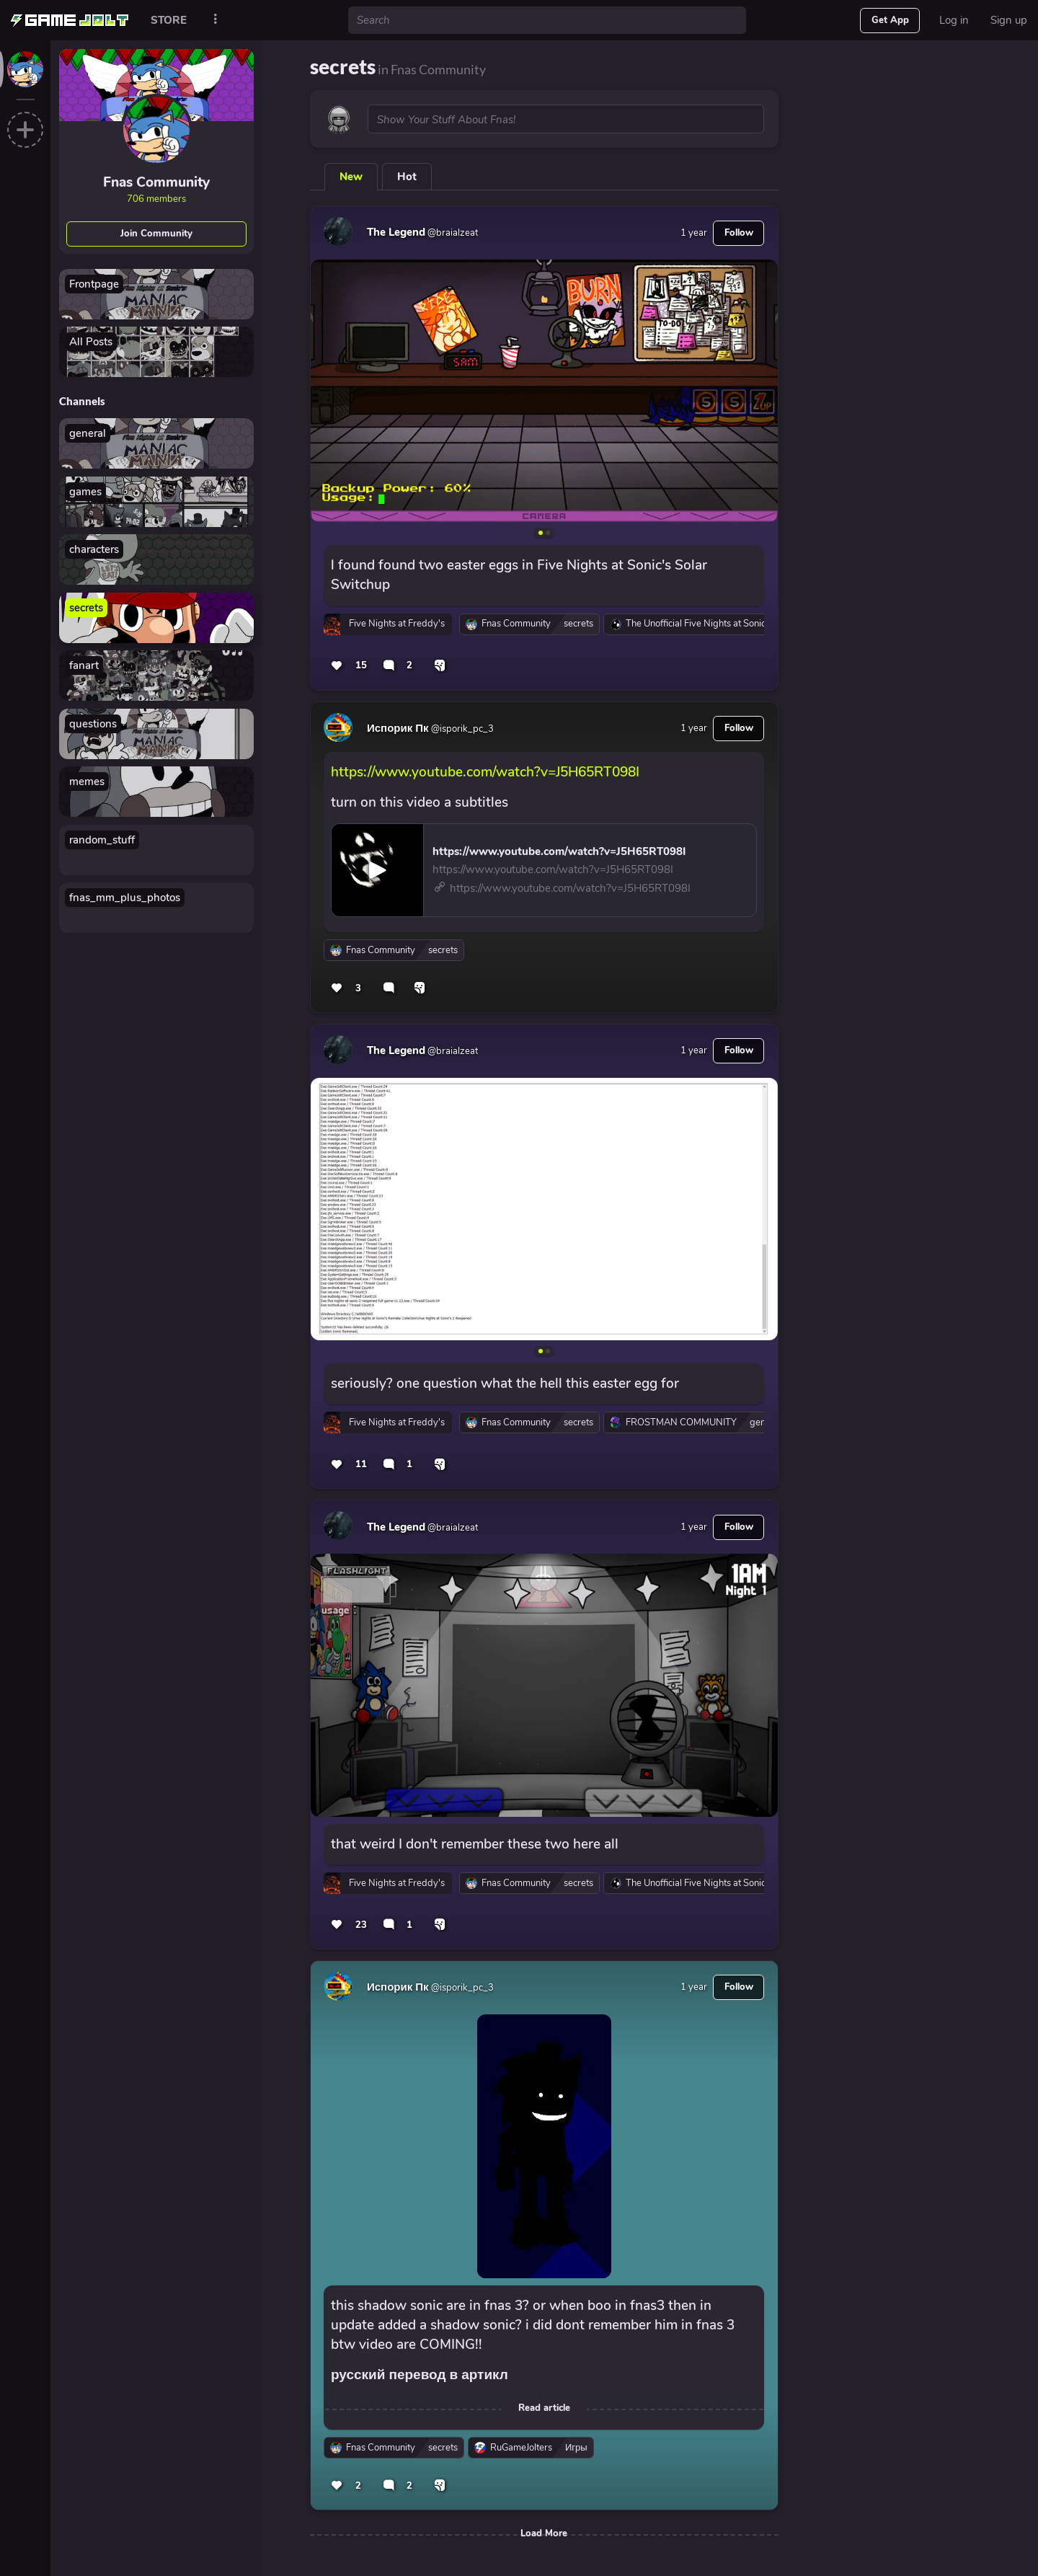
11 (361, 1464)
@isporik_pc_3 (461, 728)
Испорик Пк (398, 728)
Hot (407, 176)
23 (361, 1924)
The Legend (396, 232)
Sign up (1008, 20)
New (351, 176)
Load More (543, 2533)
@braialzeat (451, 232)
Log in (954, 20)
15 (361, 665)
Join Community (156, 233)
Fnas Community (156, 182)
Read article (544, 2408)
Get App (890, 20)
